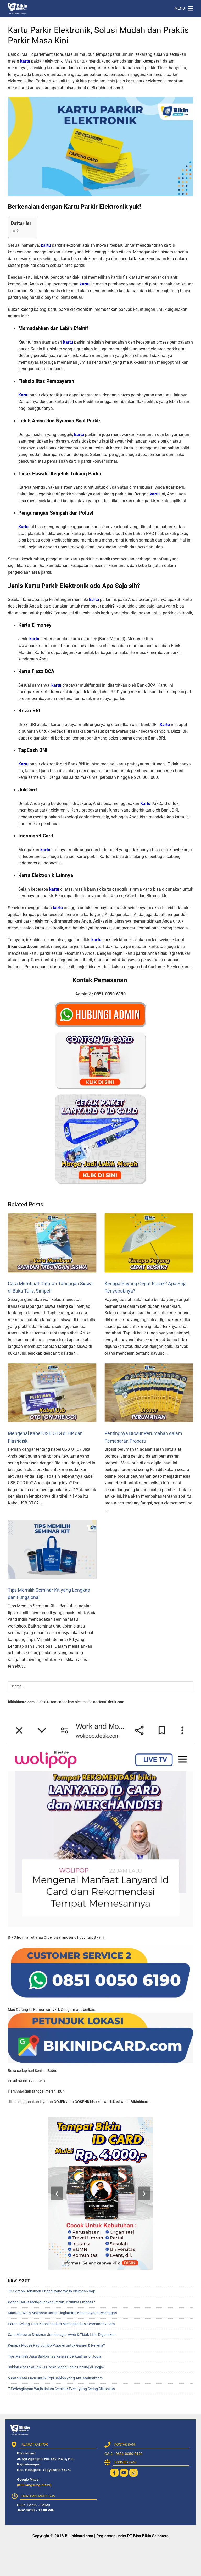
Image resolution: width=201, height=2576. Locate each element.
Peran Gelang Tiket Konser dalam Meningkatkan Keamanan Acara (61, 2324)
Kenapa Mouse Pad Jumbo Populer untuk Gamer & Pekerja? (56, 2345)
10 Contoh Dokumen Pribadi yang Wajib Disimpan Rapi (52, 2291)
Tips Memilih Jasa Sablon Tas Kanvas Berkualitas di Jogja (54, 2356)
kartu (25, 61)
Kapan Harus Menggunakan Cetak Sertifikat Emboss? (51, 2302)
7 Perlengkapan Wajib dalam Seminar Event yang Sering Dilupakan (61, 2389)
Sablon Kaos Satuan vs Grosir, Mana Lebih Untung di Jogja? (56, 2367)
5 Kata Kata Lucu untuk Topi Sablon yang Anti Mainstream (55, 2378)
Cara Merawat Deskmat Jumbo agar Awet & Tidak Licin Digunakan (62, 2334)
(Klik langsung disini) (34, 2485)
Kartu (23, 395)
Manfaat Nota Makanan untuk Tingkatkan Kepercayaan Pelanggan (62, 2313)
